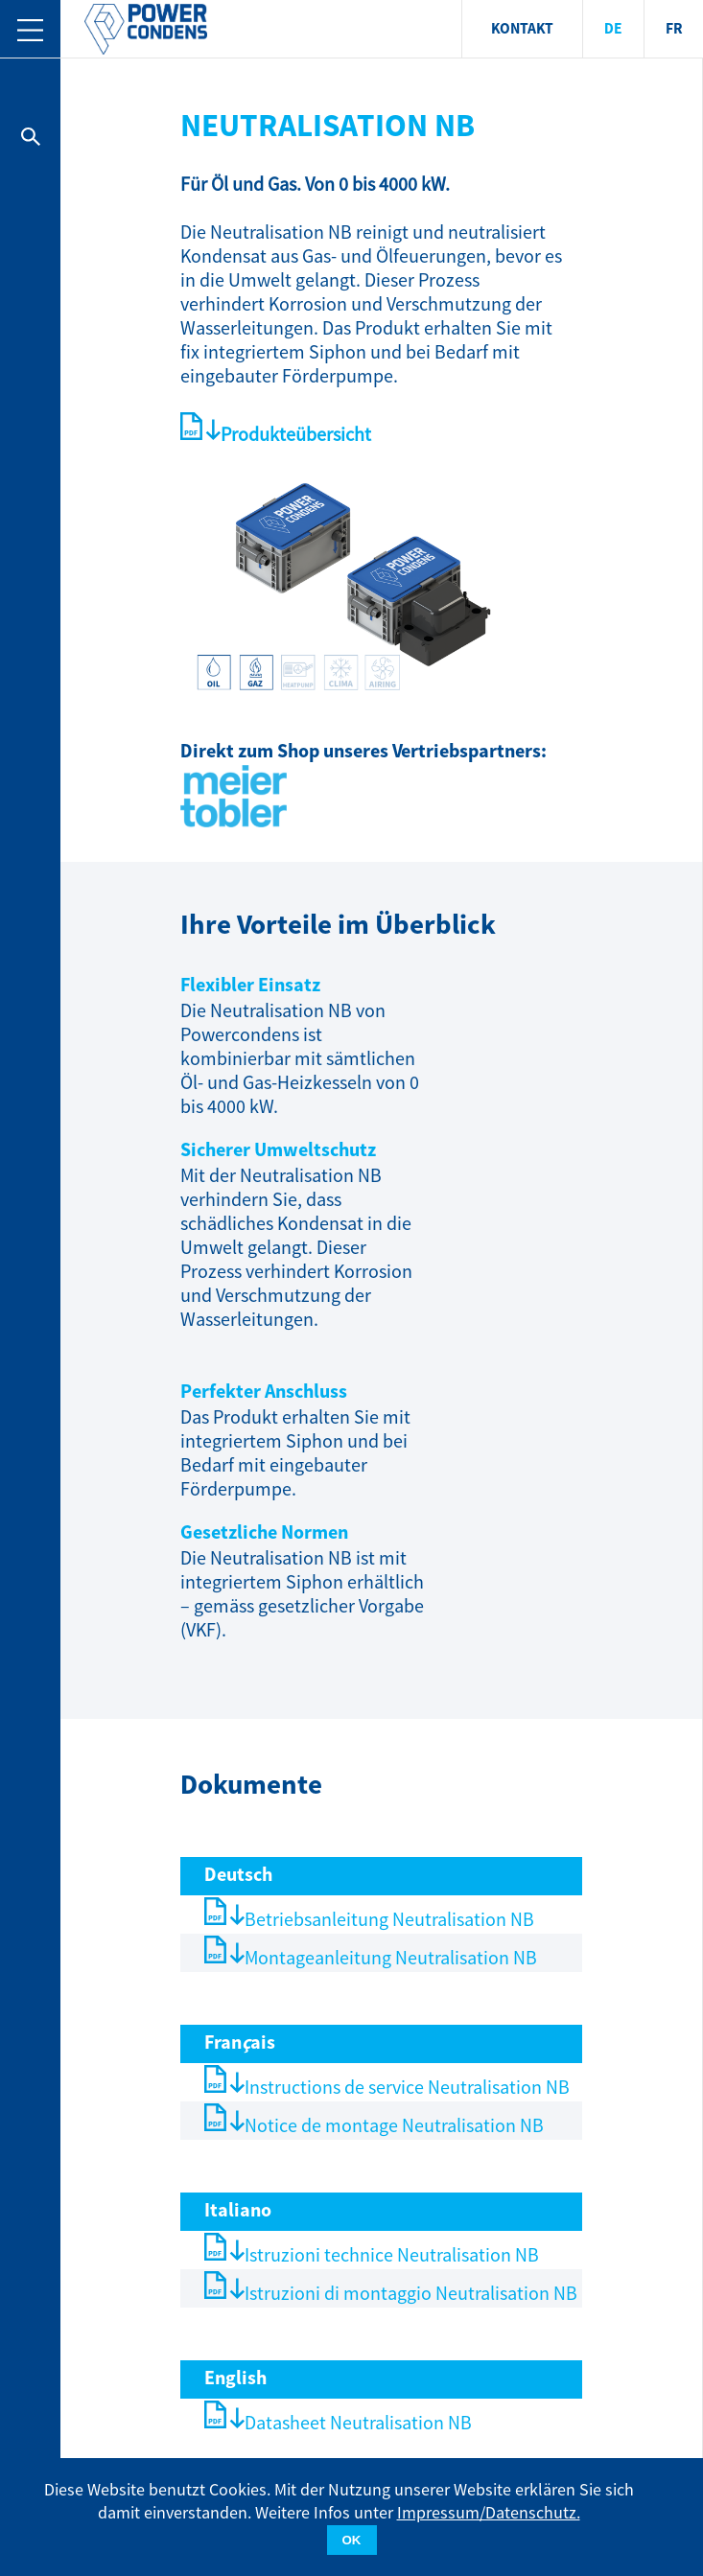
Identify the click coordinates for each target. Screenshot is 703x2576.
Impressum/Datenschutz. (488, 2513)
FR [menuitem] (674, 29)
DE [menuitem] (613, 29)
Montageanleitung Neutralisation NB (391, 1958)
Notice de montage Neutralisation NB (394, 2126)
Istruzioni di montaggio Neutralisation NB (411, 2294)
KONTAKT (522, 29)
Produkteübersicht (296, 435)
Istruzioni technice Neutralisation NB (392, 2255)
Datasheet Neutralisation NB (358, 2423)
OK (352, 2540)
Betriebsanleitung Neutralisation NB (389, 1920)
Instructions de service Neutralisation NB (407, 2088)
